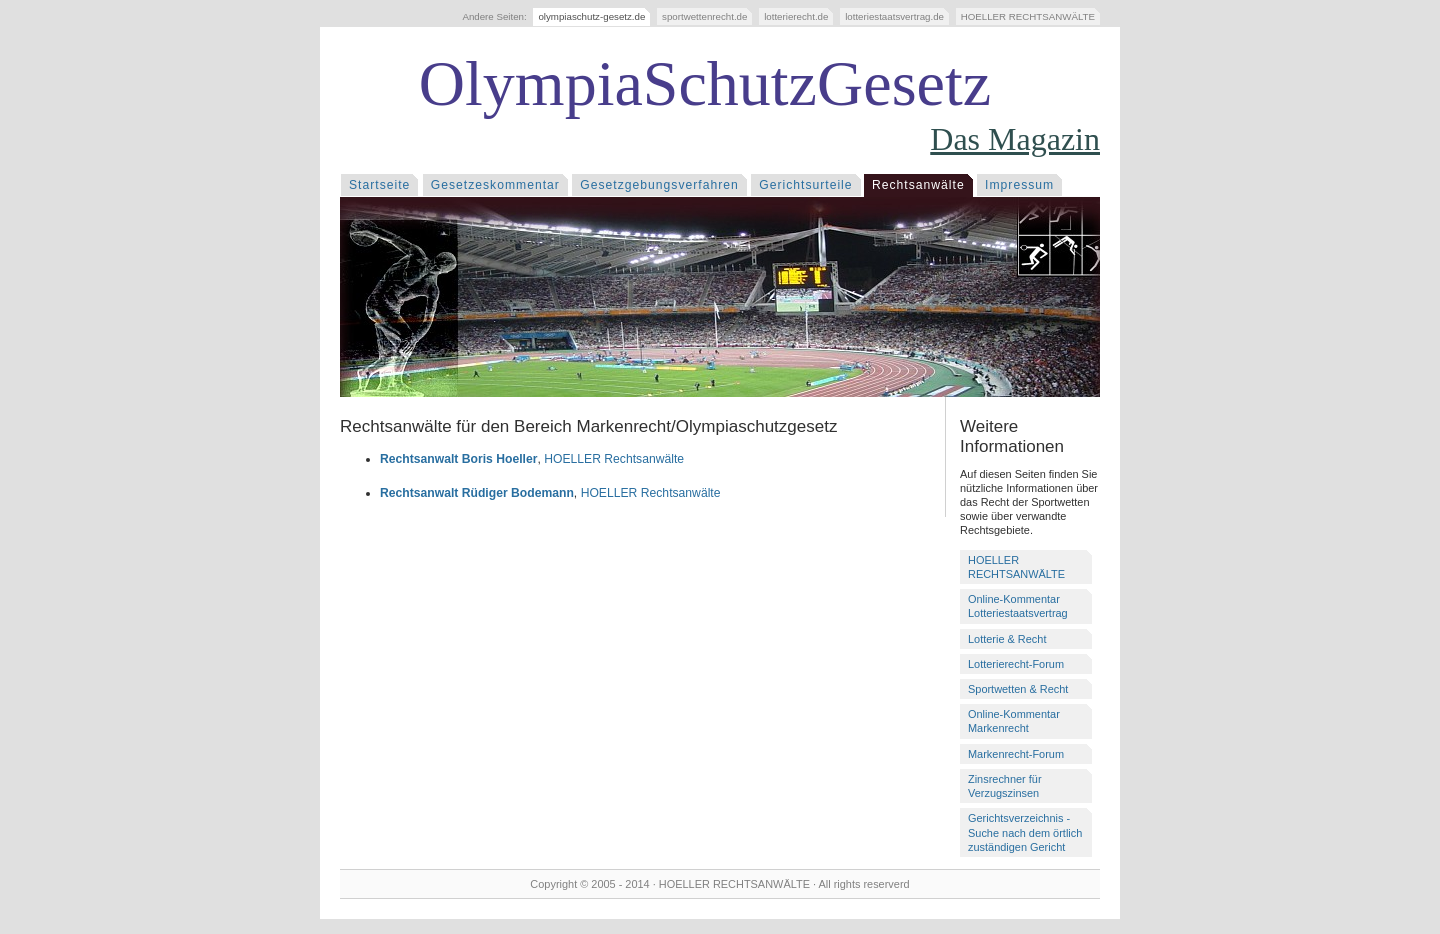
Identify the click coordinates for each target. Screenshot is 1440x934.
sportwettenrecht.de (704, 16)
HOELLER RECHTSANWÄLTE (1028, 16)
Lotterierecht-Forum (1016, 664)
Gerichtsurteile (805, 185)
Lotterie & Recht (1007, 639)
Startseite (379, 185)
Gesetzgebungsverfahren (659, 185)
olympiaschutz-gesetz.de (591, 16)
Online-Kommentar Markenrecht (1014, 721)
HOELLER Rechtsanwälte (614, 459)
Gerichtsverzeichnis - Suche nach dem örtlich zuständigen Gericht (1025, 832)
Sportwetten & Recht (1018, 689)
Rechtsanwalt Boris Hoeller (458, 459)
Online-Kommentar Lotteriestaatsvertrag (1018, 606)
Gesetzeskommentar (495, 185)
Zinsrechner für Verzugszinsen (1005, 786)
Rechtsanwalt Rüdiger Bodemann (477, 493)
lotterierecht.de (796, 16)
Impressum (1019, 185)
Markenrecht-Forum (1016, 754)
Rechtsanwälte (918, 185)
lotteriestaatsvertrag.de (894, 16)
